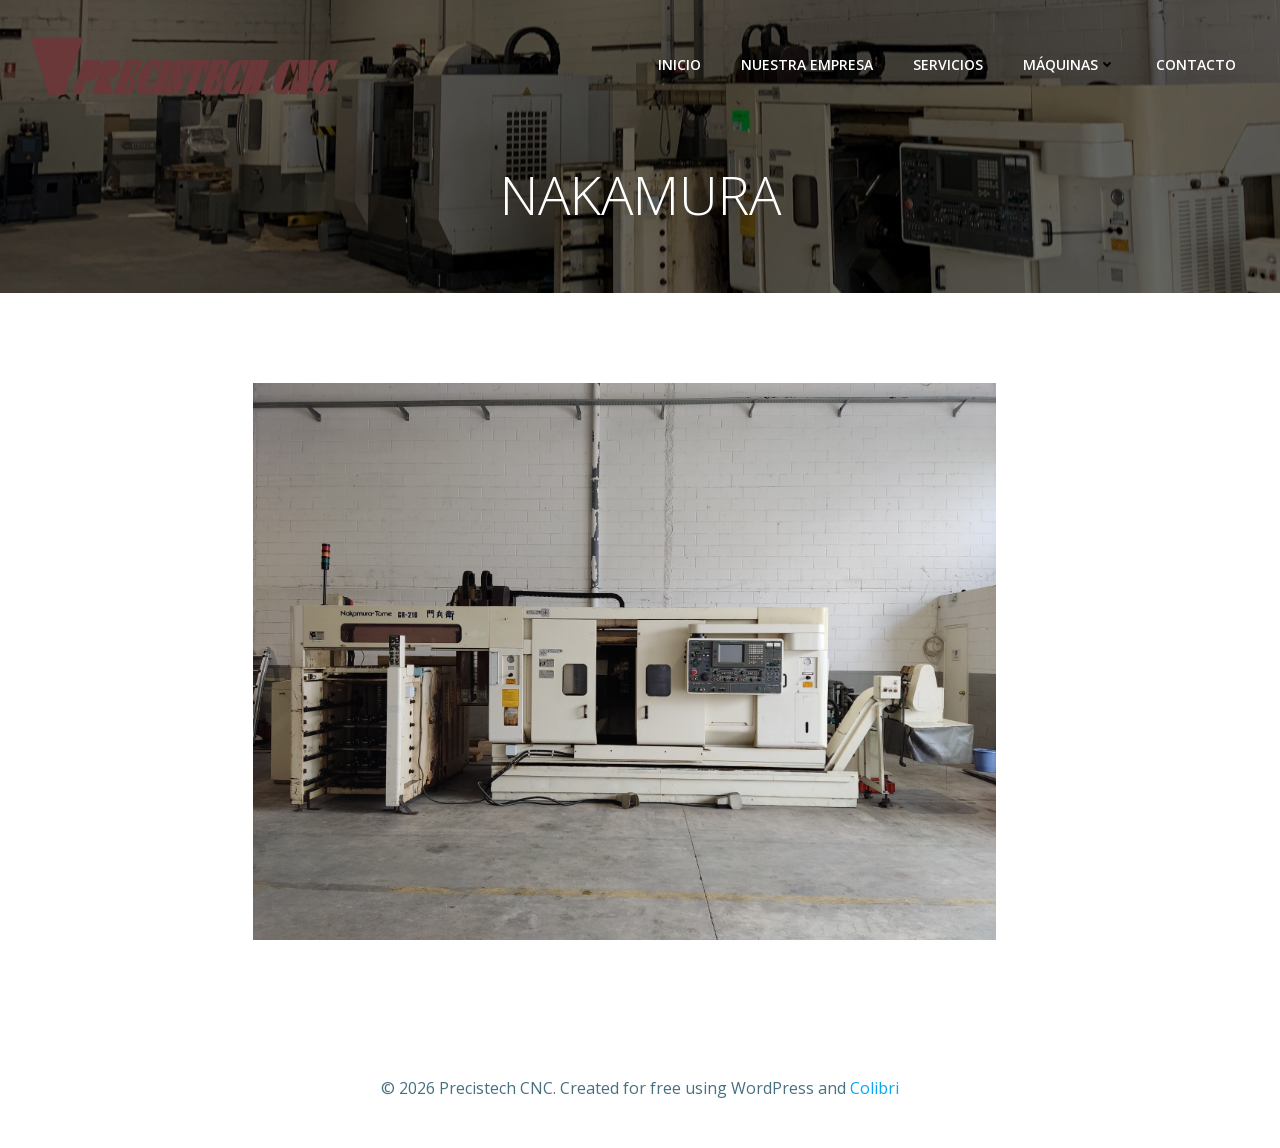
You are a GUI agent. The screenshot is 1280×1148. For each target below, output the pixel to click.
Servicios (948, 64)
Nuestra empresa (807, 64)
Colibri (874, 1088)
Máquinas (1069, 64)
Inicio (679, 64)
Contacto (1196, 64)
